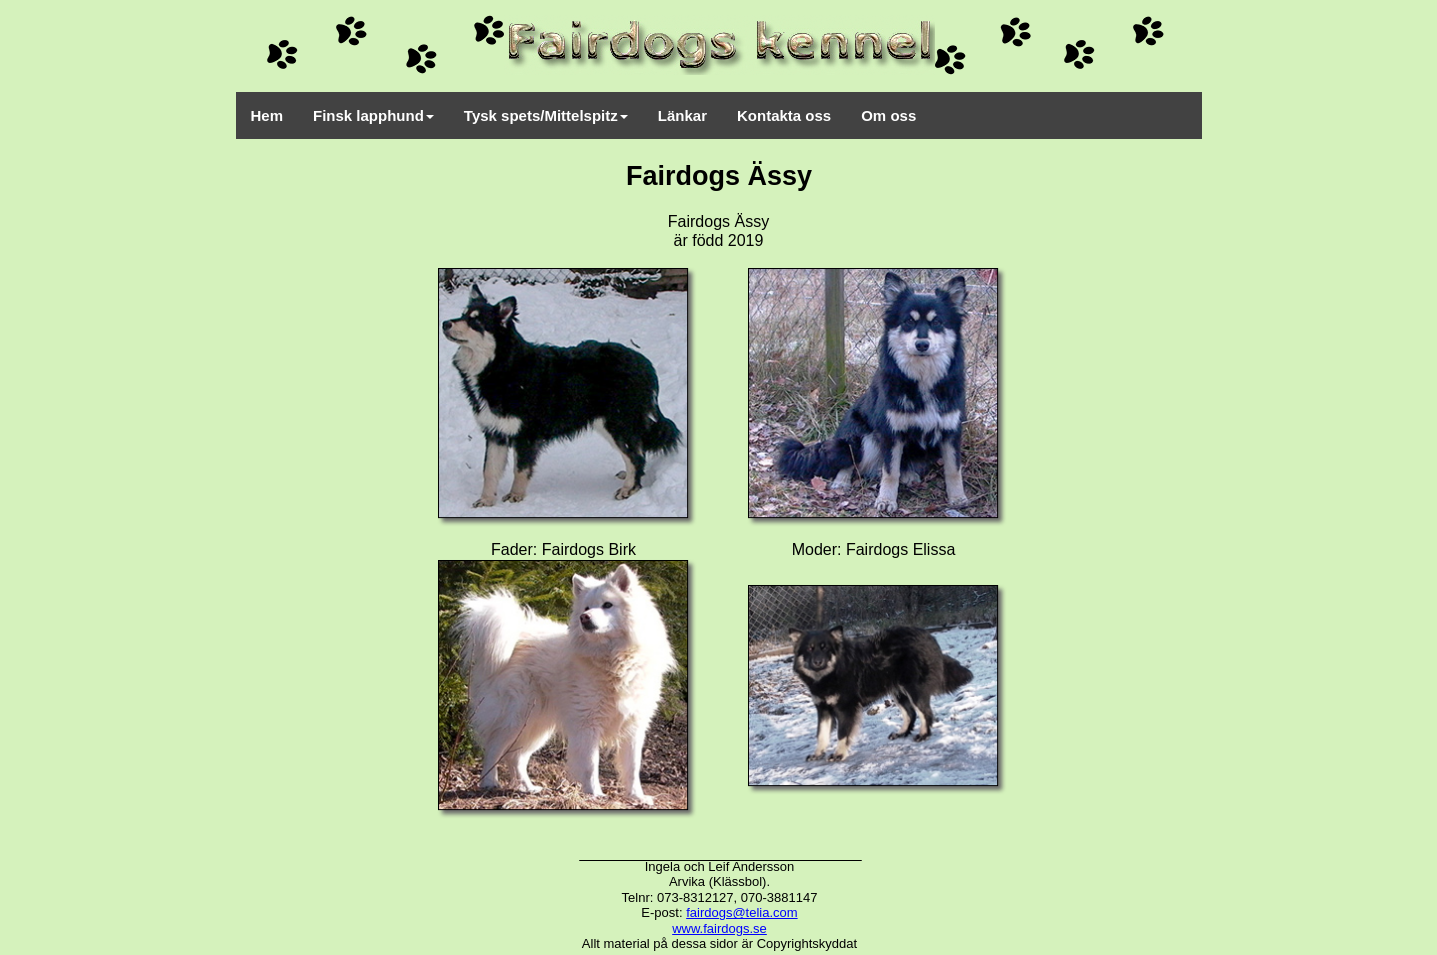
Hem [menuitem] (267, 115)
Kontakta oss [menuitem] (784, 115)
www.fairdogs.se (719, 928)
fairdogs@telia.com (741, 912)
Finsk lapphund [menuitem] (373, 115)
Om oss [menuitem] (888, 115)
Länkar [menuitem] (682, 115)
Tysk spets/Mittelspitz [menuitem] (546, 115)
